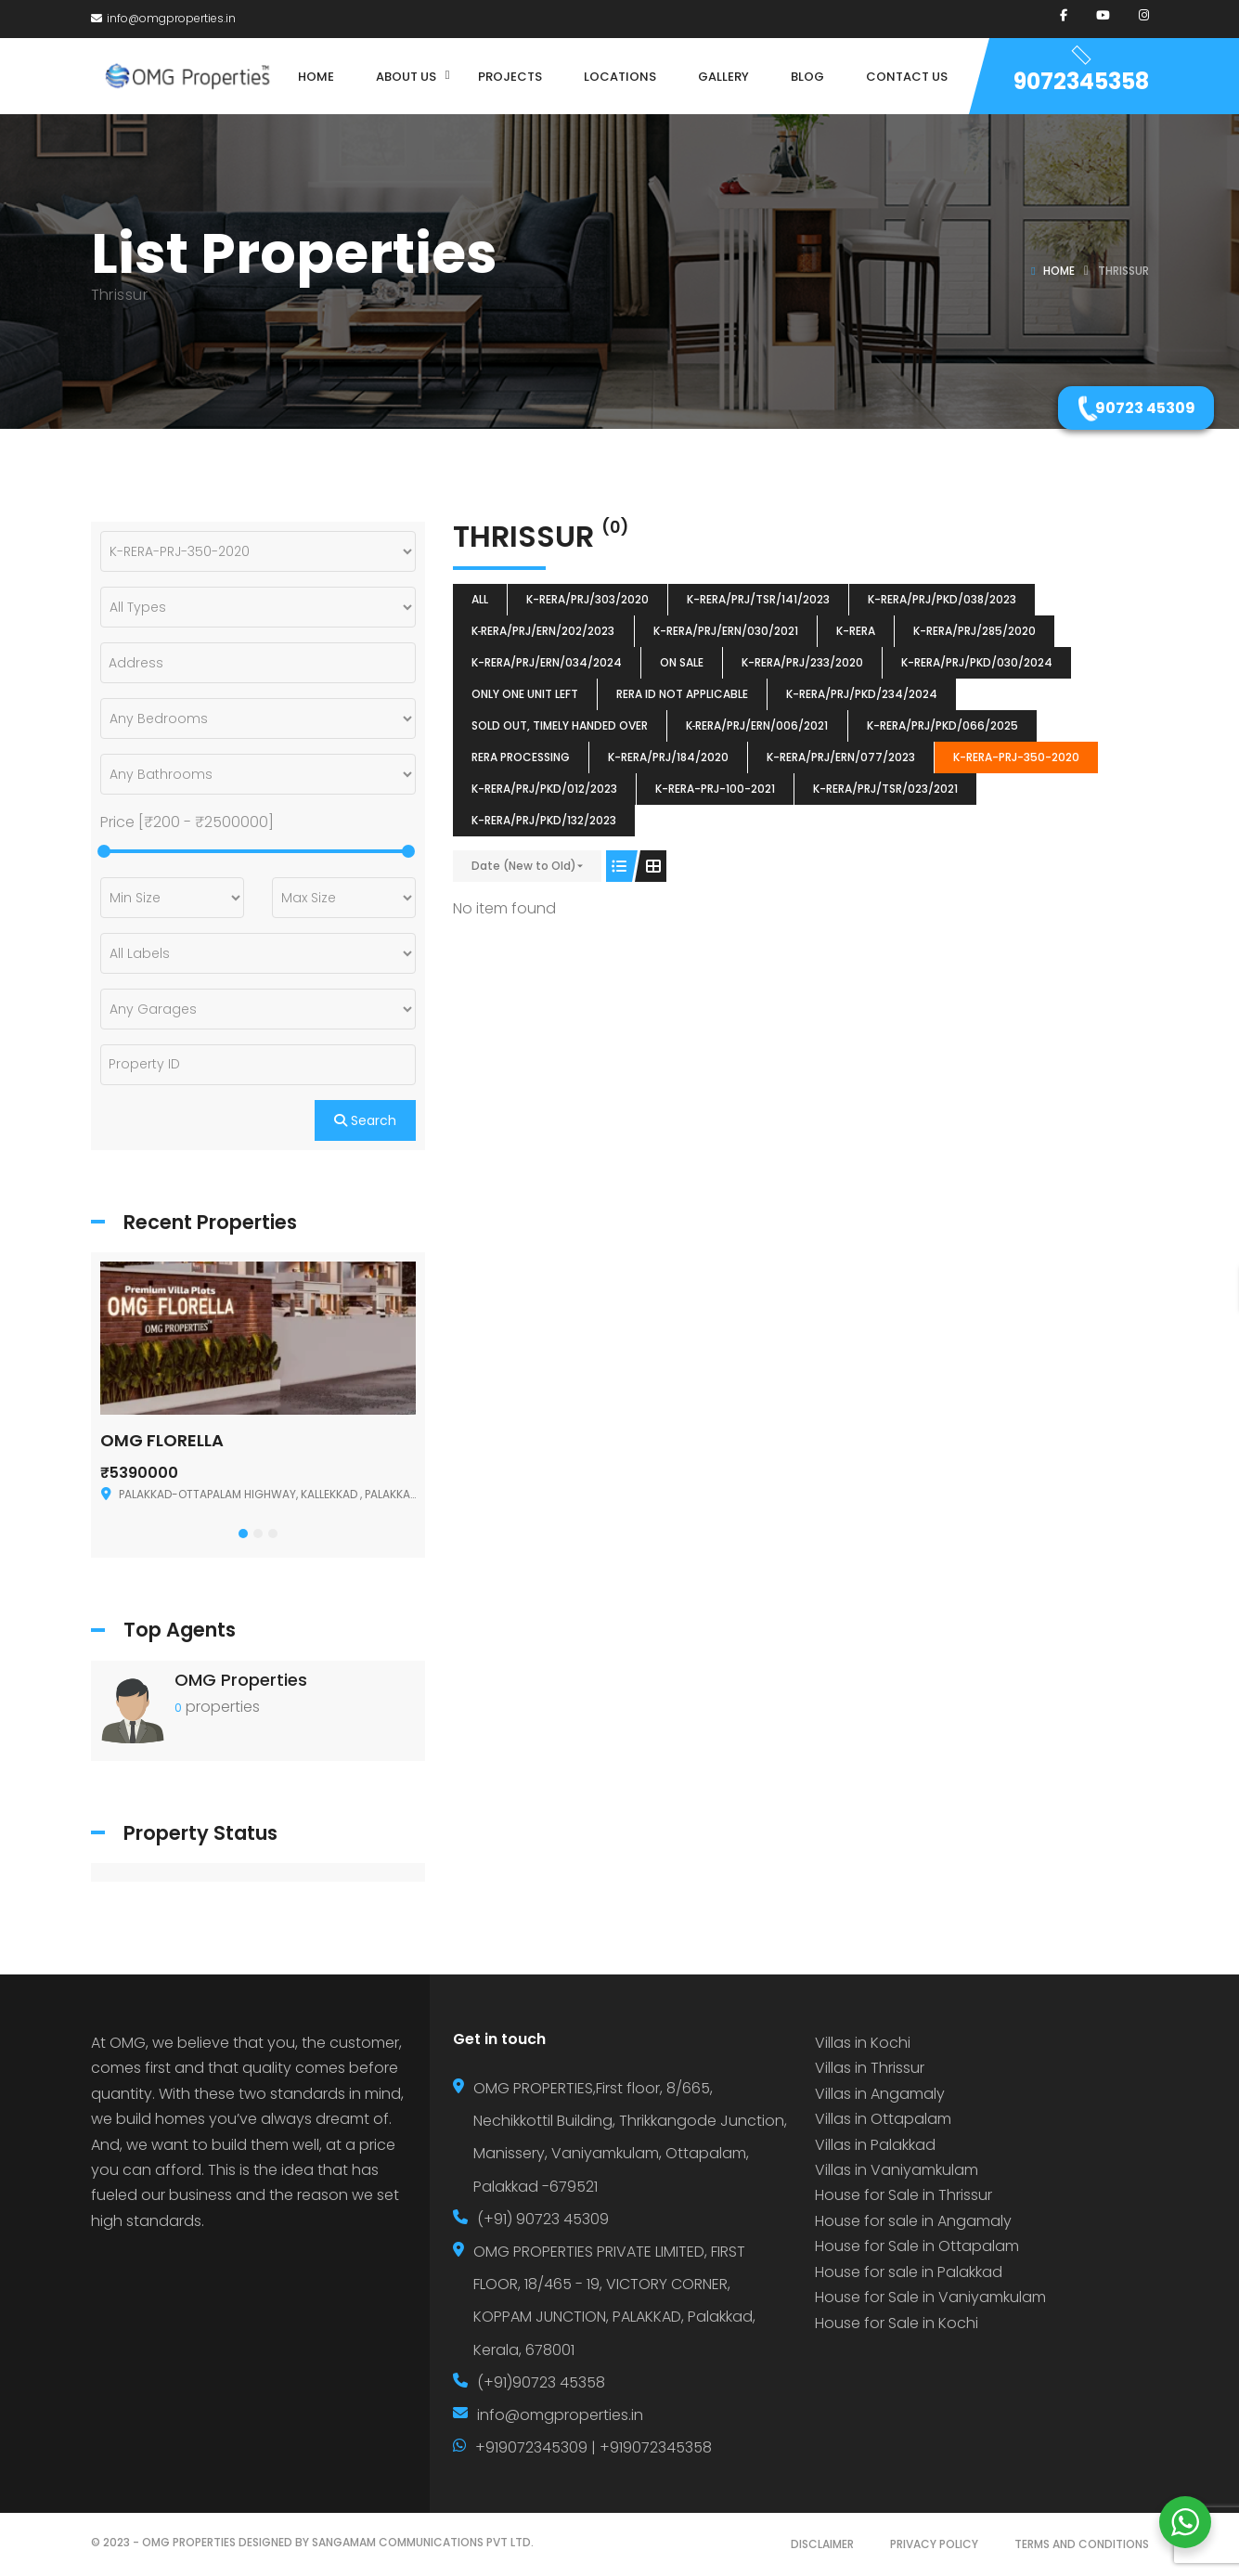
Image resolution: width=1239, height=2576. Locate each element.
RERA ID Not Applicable (682, 694)
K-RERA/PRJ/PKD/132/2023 (543, 820)
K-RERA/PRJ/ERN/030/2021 (725, 631)
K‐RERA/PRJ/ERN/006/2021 (757, 725)
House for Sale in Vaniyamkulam (930, 2297)
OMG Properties (240, 1679)
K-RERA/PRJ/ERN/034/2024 (546, 662)
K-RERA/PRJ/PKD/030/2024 (976, 662)
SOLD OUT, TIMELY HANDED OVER (559, 725)
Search (365, 1120)
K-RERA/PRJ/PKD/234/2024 (861, 694)
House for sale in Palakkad (908, 2272)
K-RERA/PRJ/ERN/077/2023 (841, 757)
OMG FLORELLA (162, 1440)
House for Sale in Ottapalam (917, 2246)
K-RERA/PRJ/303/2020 (587, 599)
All (479, 599)
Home (1059, 270)
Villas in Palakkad (875, 2144)
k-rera (855, 631)
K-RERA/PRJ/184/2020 (668, 757)
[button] (243, 1533)
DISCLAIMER (822, 2544)
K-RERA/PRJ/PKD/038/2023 (942, 599)
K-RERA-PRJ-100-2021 (715, 788)
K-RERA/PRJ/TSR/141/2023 (758, 599)
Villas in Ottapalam (883, 2118)
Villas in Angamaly (880, 2093)
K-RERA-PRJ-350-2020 (1016, 757)
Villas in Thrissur (869, 2067)
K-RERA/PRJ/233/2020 (802, 662)
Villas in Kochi (862, 2042)
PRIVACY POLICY (934, 2544)
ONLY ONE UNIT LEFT (524, 694)
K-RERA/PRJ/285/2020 (974, 631)
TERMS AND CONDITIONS (1081, 2544)
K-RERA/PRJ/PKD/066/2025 (942, 725)
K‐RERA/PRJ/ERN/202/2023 (543, 631)
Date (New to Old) (523, 866)
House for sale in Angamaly (913, 2221)
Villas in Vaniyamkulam (896, 2170)
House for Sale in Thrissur (903, 2195)
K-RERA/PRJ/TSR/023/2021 (885, 788)
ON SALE (681, 662)
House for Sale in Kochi (896, 2323)
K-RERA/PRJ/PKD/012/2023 (544, 788)
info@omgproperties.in (163, 18)
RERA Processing (520, 757)
